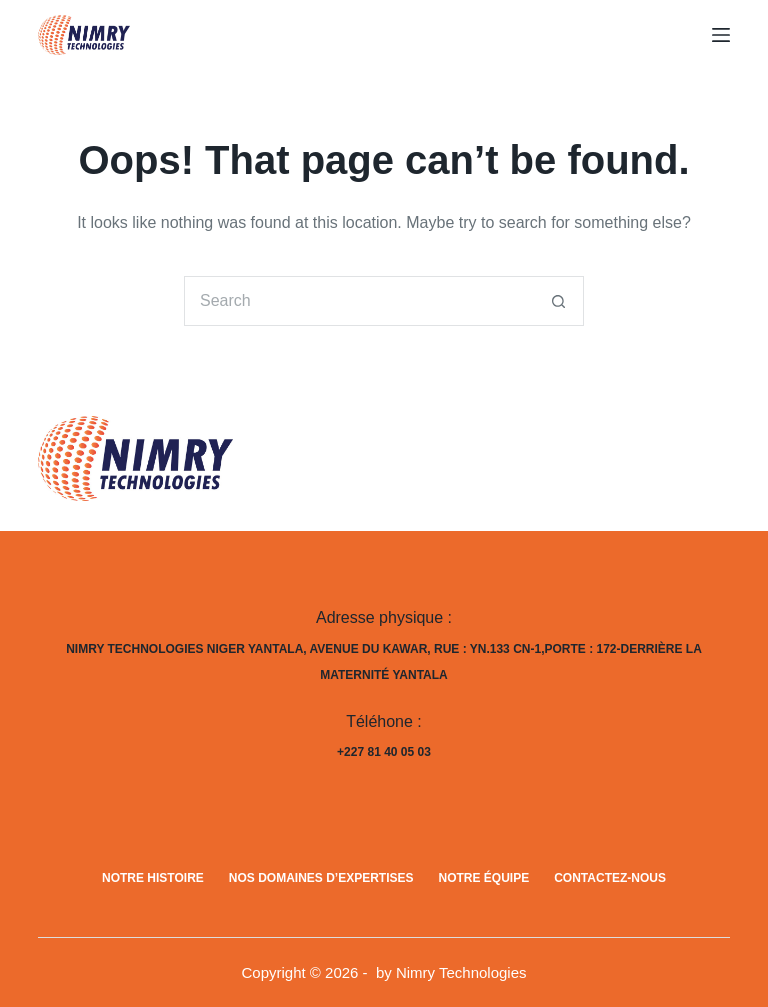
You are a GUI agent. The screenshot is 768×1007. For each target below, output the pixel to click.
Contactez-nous (610, 878)
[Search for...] (359, 301)
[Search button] (559, 301)
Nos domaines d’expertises (321, 878)
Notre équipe (484, 878)
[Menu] (721, 35)
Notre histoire (153, 878)
